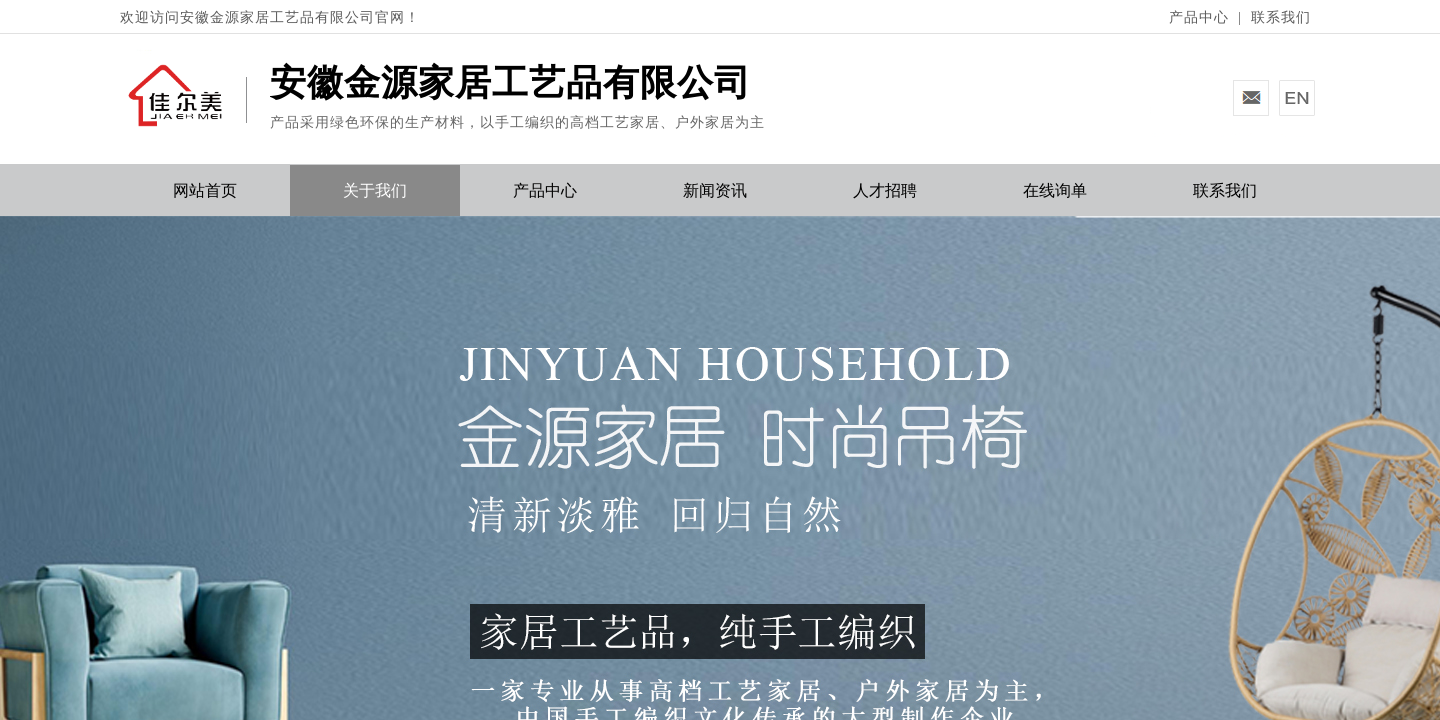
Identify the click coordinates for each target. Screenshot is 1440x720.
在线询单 (1055, 190)
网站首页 (205, 190)
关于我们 (375, 190)
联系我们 (1225, 190)
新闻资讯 (715, 190)
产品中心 (545, 190)
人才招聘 (885, 190)
